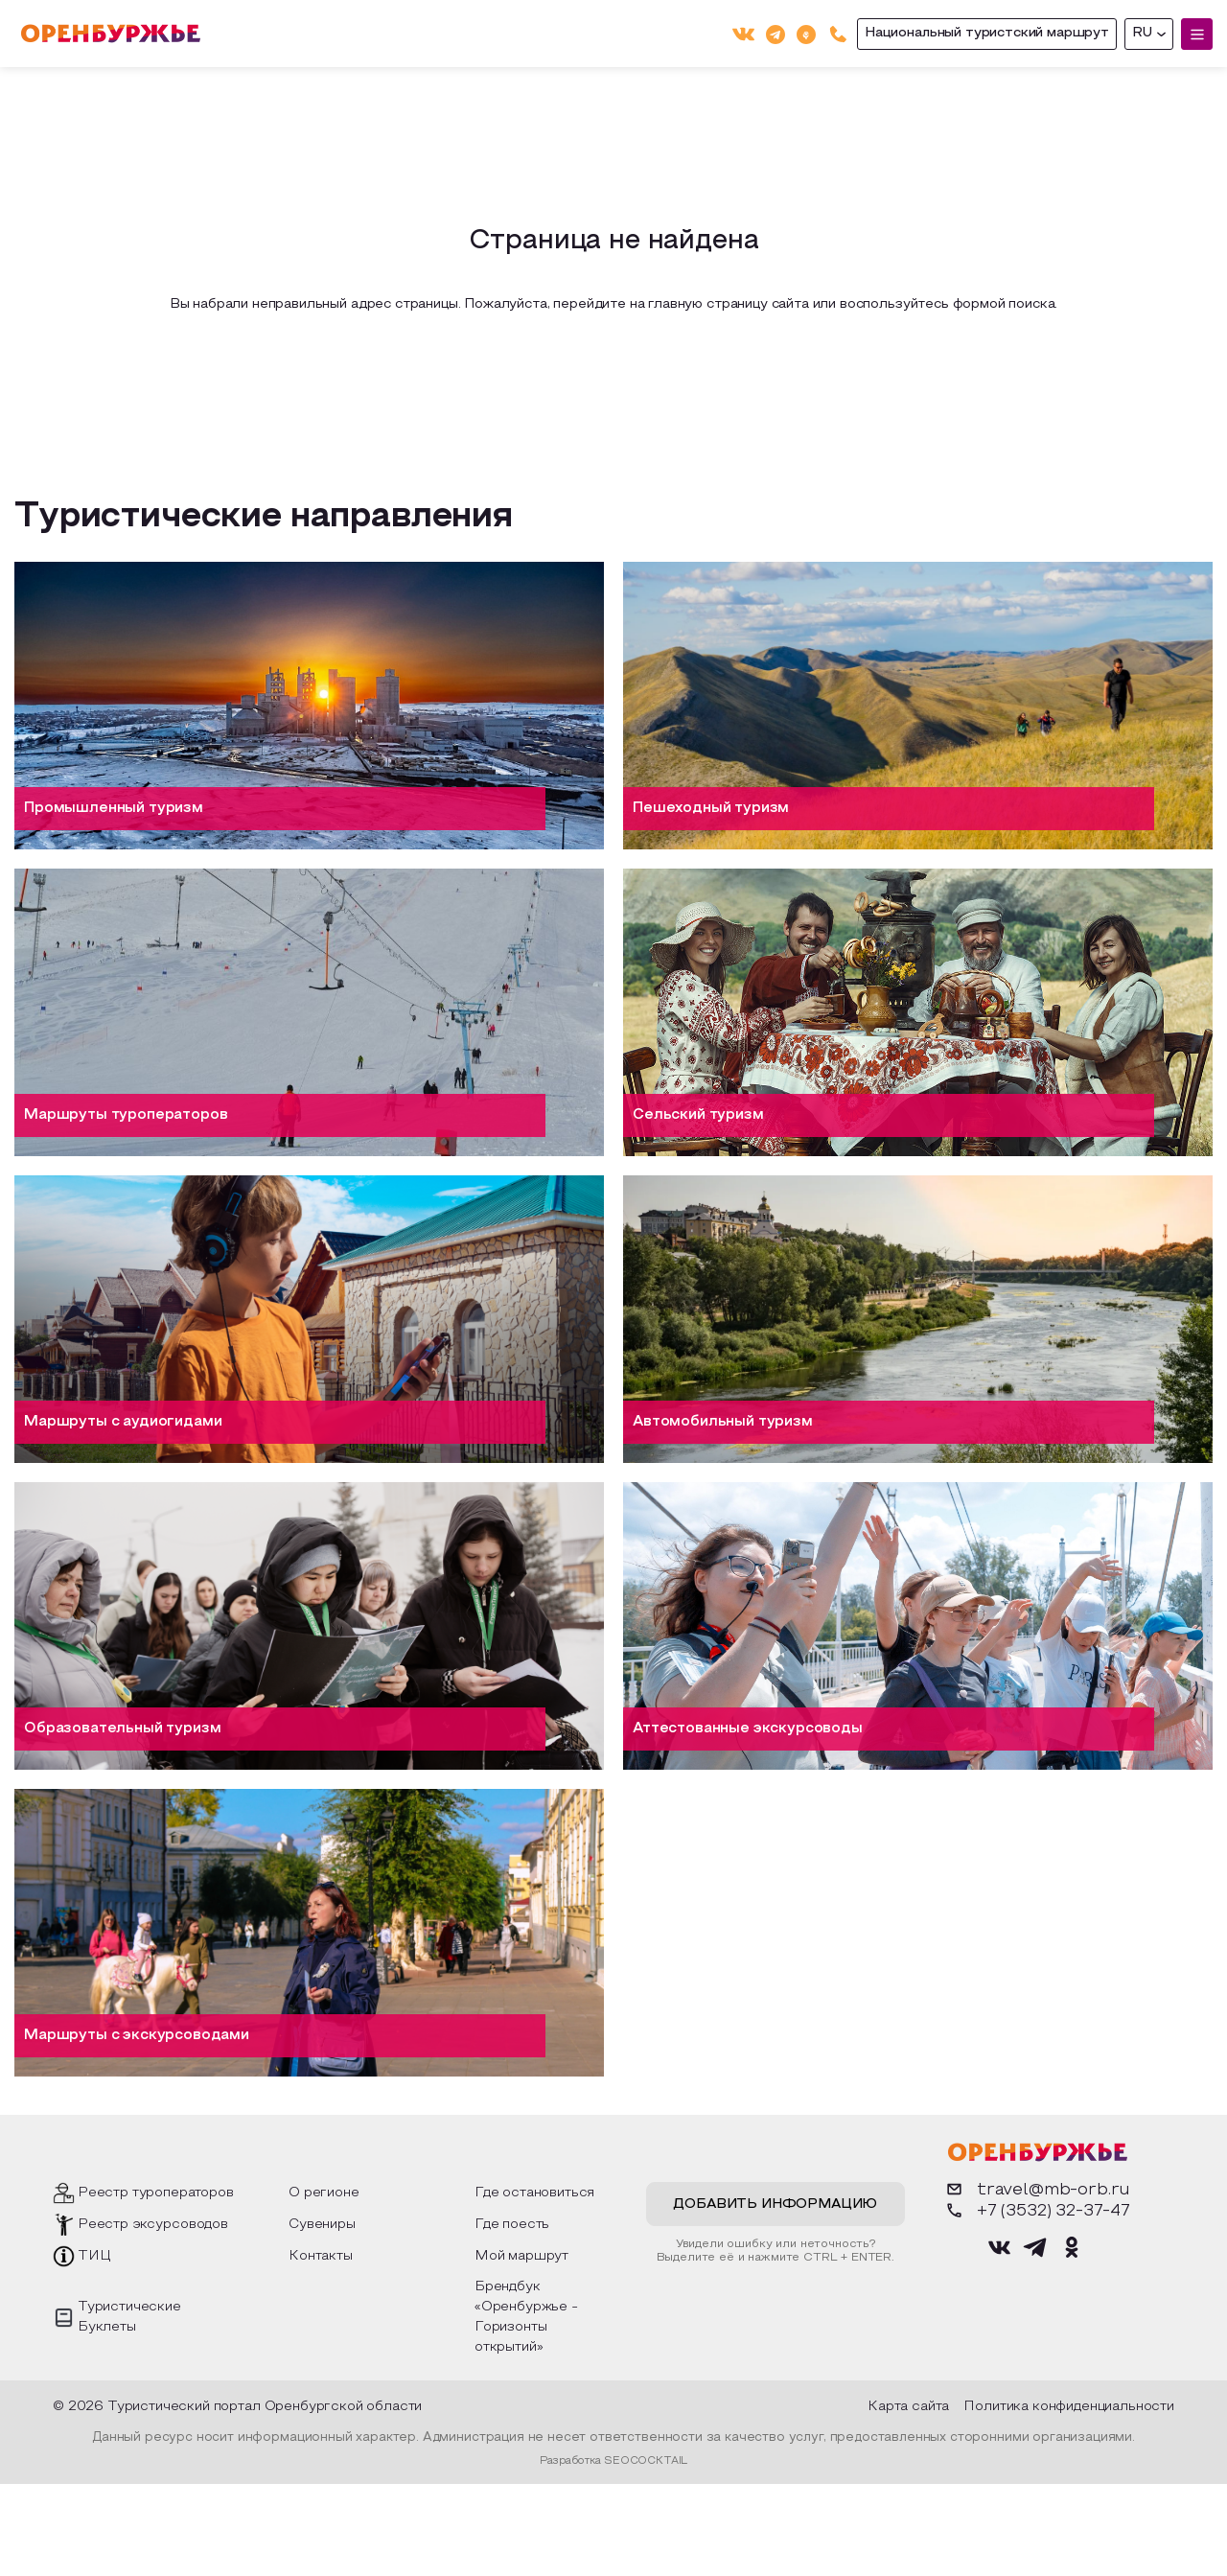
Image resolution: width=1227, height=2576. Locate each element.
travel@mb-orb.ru (1036, 2189)
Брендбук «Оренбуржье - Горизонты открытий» (526, 2317)
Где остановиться (534, 2193)
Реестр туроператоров (156, 2193)
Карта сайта (908, 2407)
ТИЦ (94, 2256)
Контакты (321, 2256)
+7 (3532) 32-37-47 (1036, 2210)
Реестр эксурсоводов (153, 2224)
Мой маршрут (521, 2256)
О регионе (324, 2193)
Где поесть (512, 2224)
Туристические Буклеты (129, 2317)
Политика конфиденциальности (1068, 2407)
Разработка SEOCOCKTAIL (613, 2461)
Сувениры (322, 2224)
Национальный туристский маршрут (987, 33)
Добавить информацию (775, 2204)
